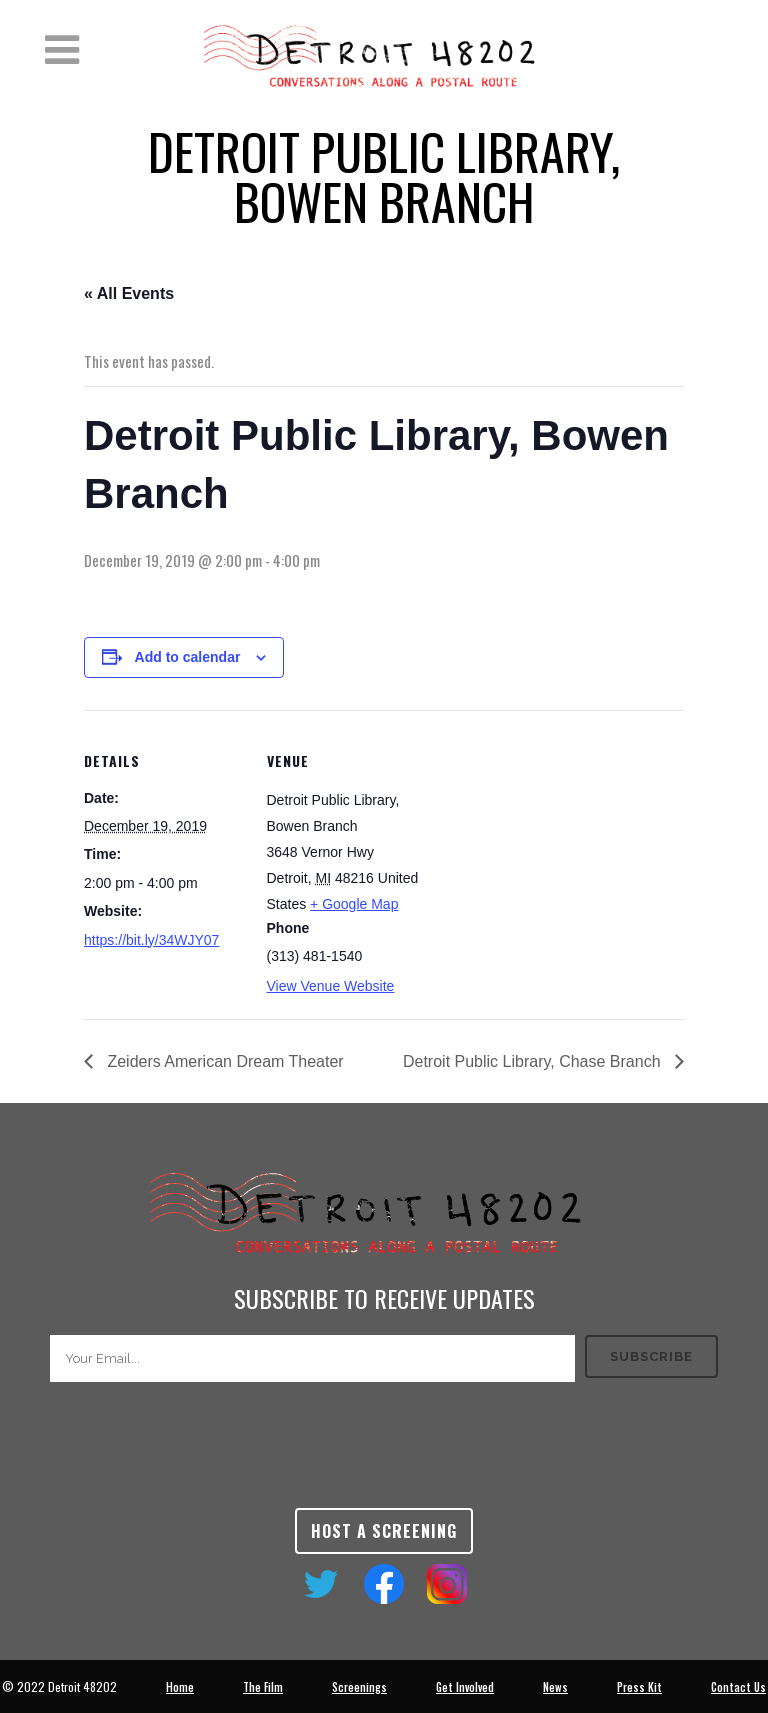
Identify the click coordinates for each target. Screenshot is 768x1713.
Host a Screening (384, 1531)
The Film (263, 1687)
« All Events (129, 293)
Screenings (359, 1687)
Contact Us (738, 1687)
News (555, 1687)
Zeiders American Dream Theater (223, 1061)
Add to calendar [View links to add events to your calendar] (188, 657)
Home (180, 1687)
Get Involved (465, 1687)
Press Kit (639, 1687)
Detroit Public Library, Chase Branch (534, 1061)
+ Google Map (354, 904)
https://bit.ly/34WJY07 (151, 940)
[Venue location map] (554, 848)
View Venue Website (331, 986)
